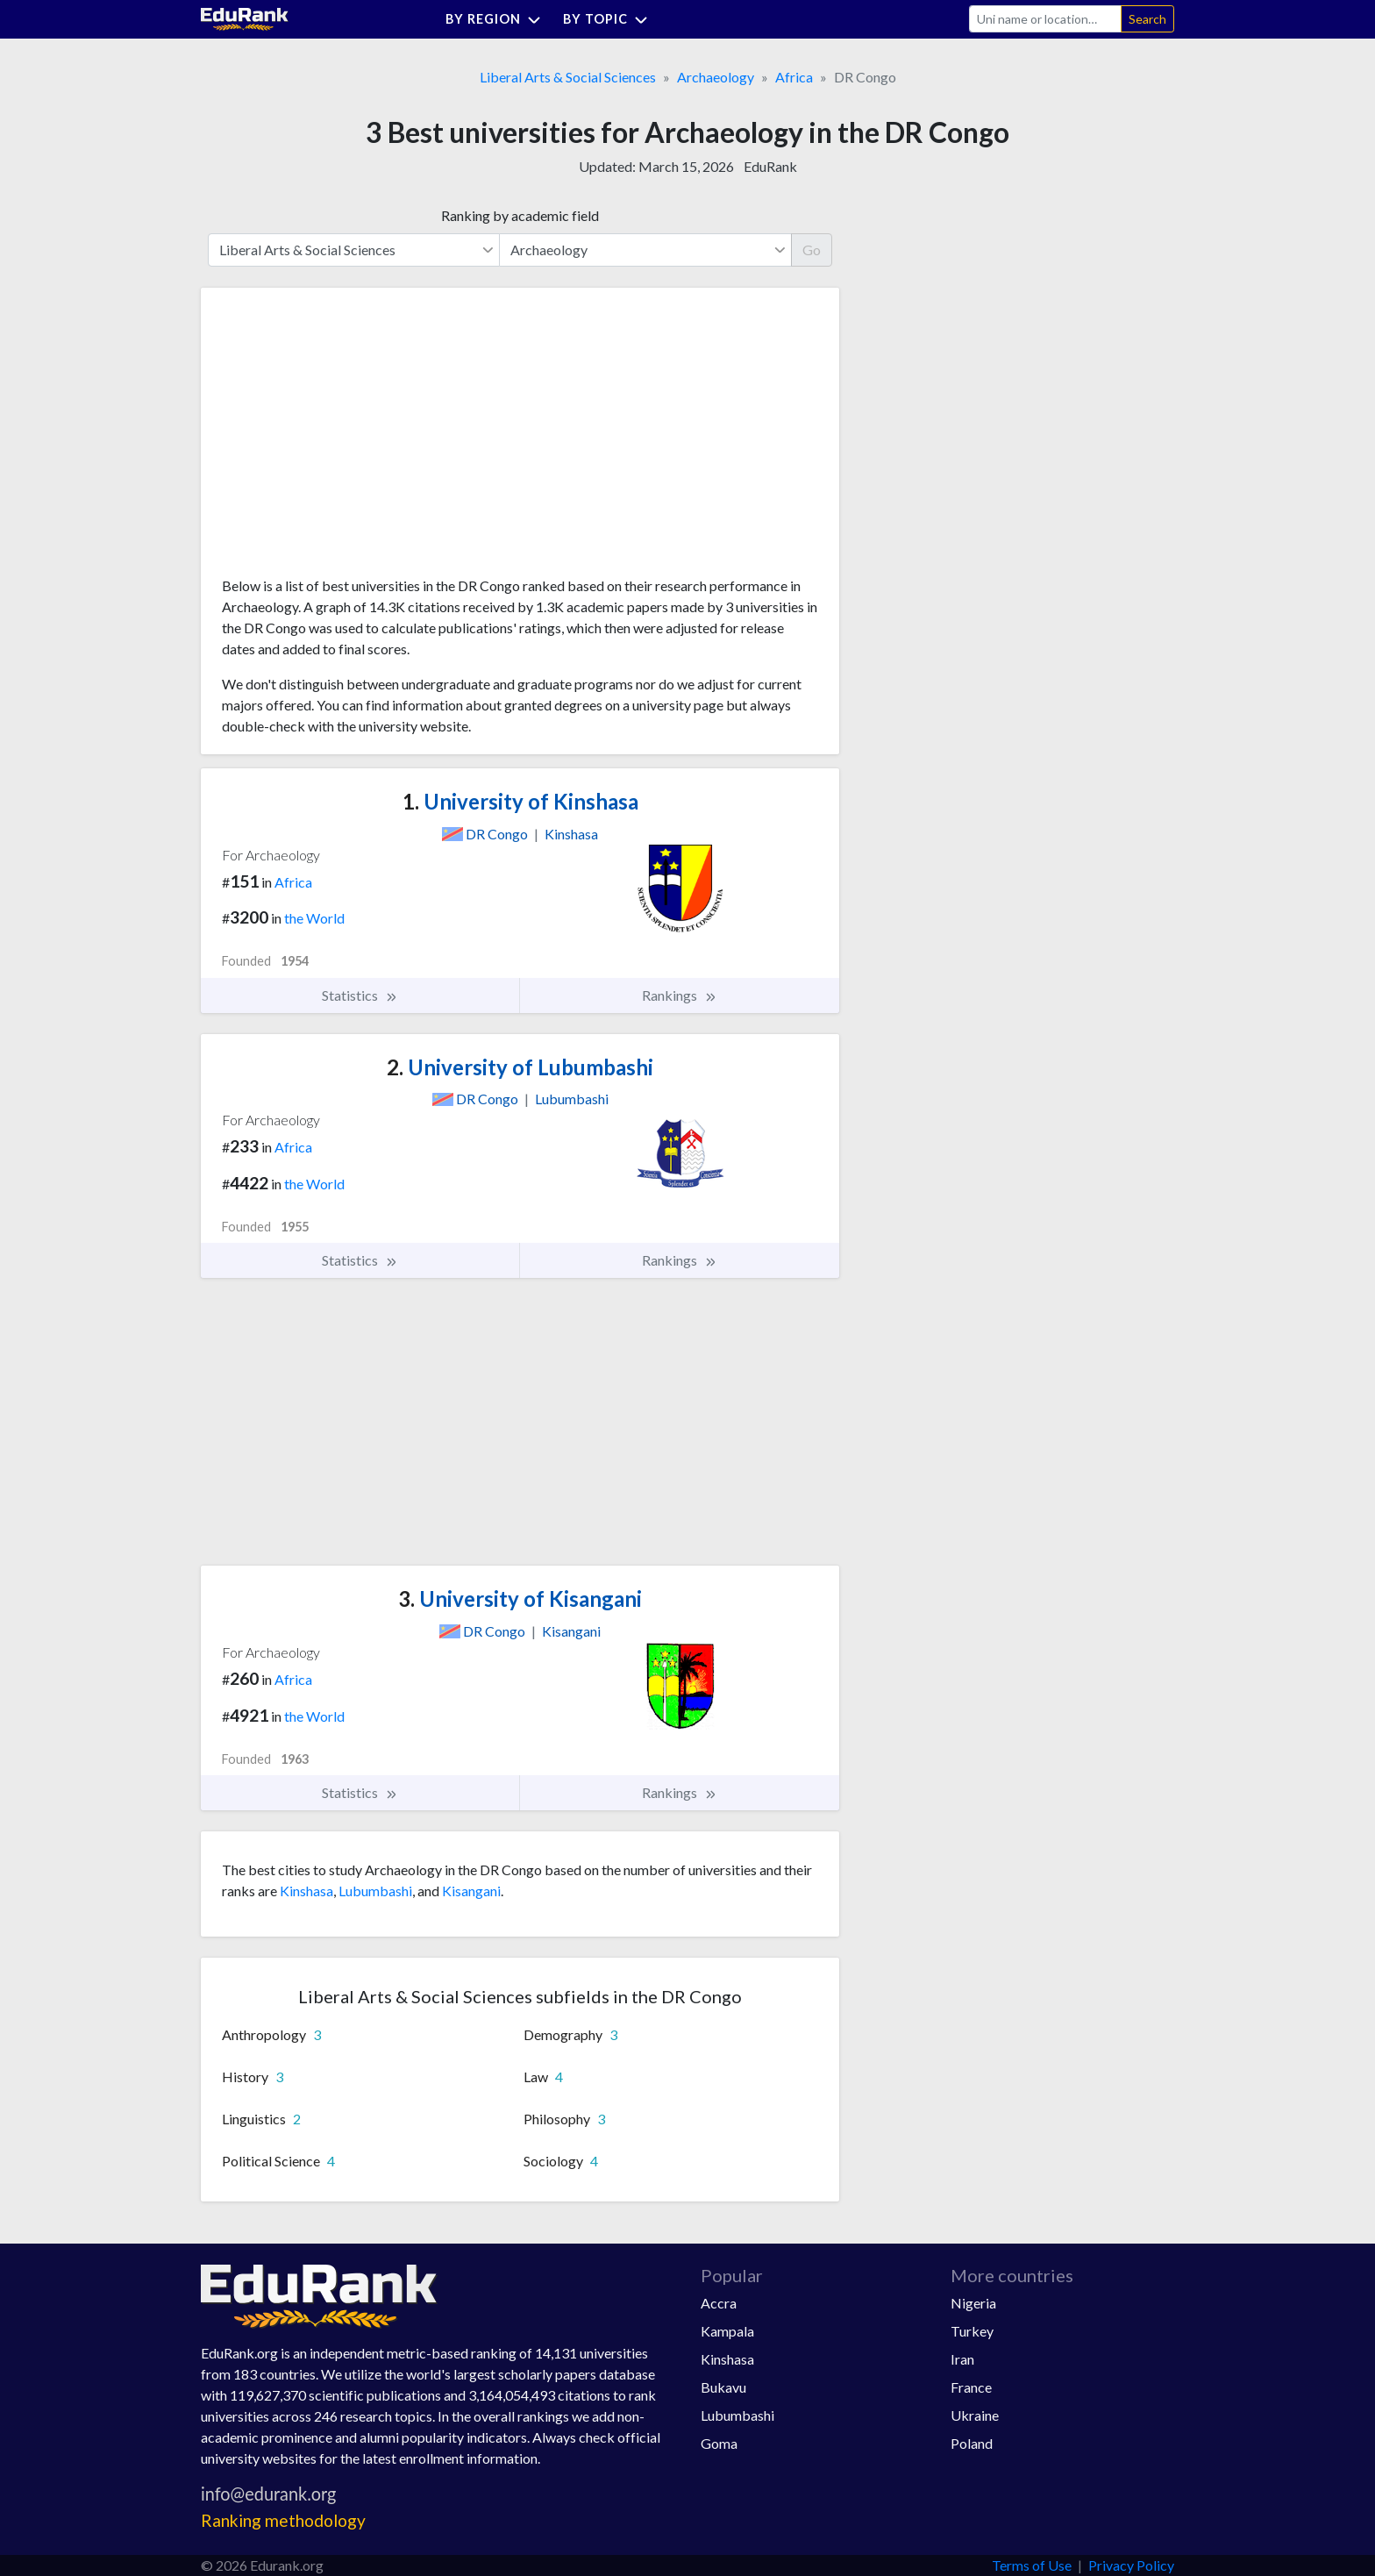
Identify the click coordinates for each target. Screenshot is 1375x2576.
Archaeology (715, 76)
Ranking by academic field (520, 215)
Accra (719, 2302)
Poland (972, 2443)
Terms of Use (1032, 2565)
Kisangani (471, 1890)
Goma (719, 2443)
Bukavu (723, 2387)
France (971, 2387)
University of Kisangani (520, 1598)
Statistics (360, 995)
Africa (794, 76)
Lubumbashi (375, 1890)
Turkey (972, 2331)
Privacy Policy (1131, 2565)
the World (314, 918)
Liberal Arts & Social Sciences (568, 76)
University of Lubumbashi (520, 1067)
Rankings (679, 995)
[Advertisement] (353, 438)
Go (811, 249)
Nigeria (973, 2302)
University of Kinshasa (520, 801)
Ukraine (975, 2415)
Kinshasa (306, 1890)
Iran (962, 2359)
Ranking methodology (283, 2520)
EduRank (770, 166)
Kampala (727, 2331)
